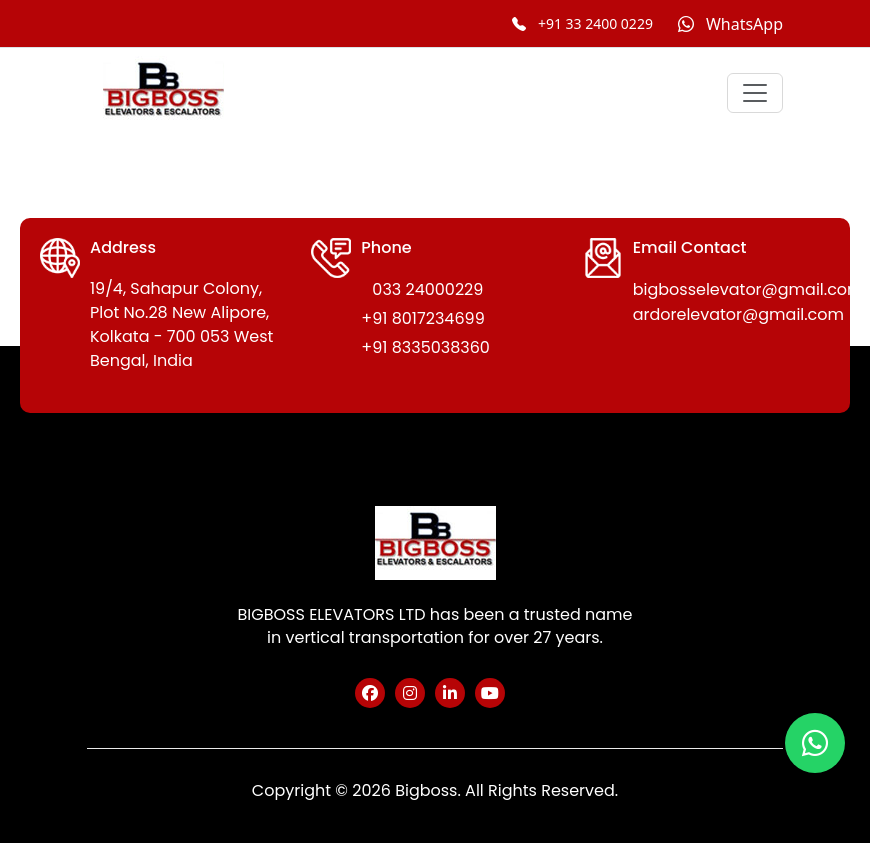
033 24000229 (427, 289)
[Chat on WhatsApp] (730, 24)
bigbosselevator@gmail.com (748, 289)
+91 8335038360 (425, 347)
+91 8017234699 (422, 318)
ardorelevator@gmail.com (738, 314)
